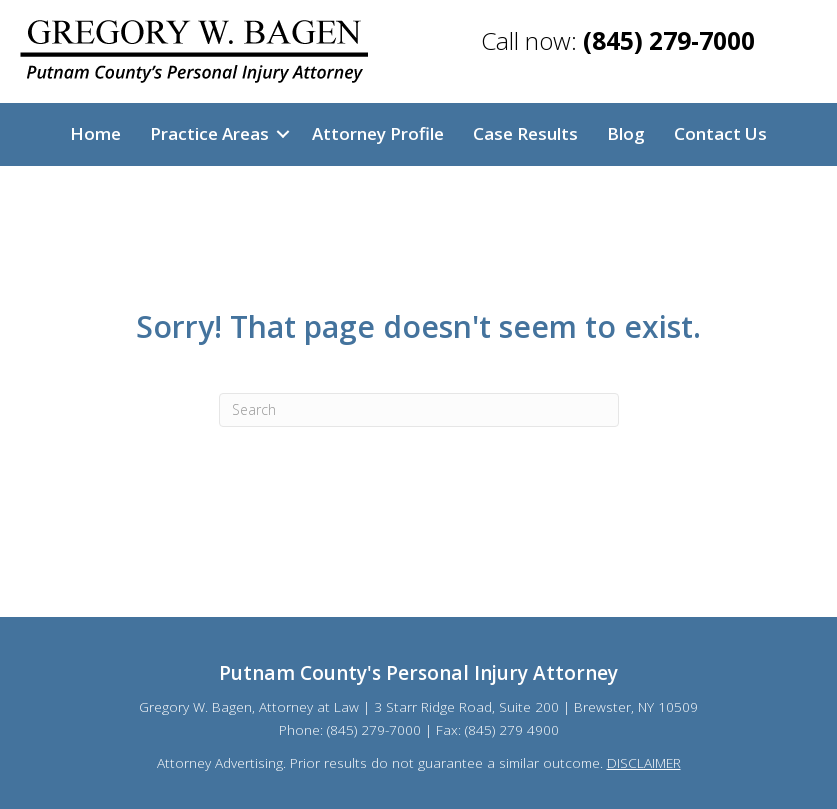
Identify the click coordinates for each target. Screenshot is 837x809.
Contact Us (720, 133)
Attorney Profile (378, 133)
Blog (626, 133)
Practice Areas (209, 133)
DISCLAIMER (644, 762)
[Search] (419, 410)
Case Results (525, 133)
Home (95, 133)
